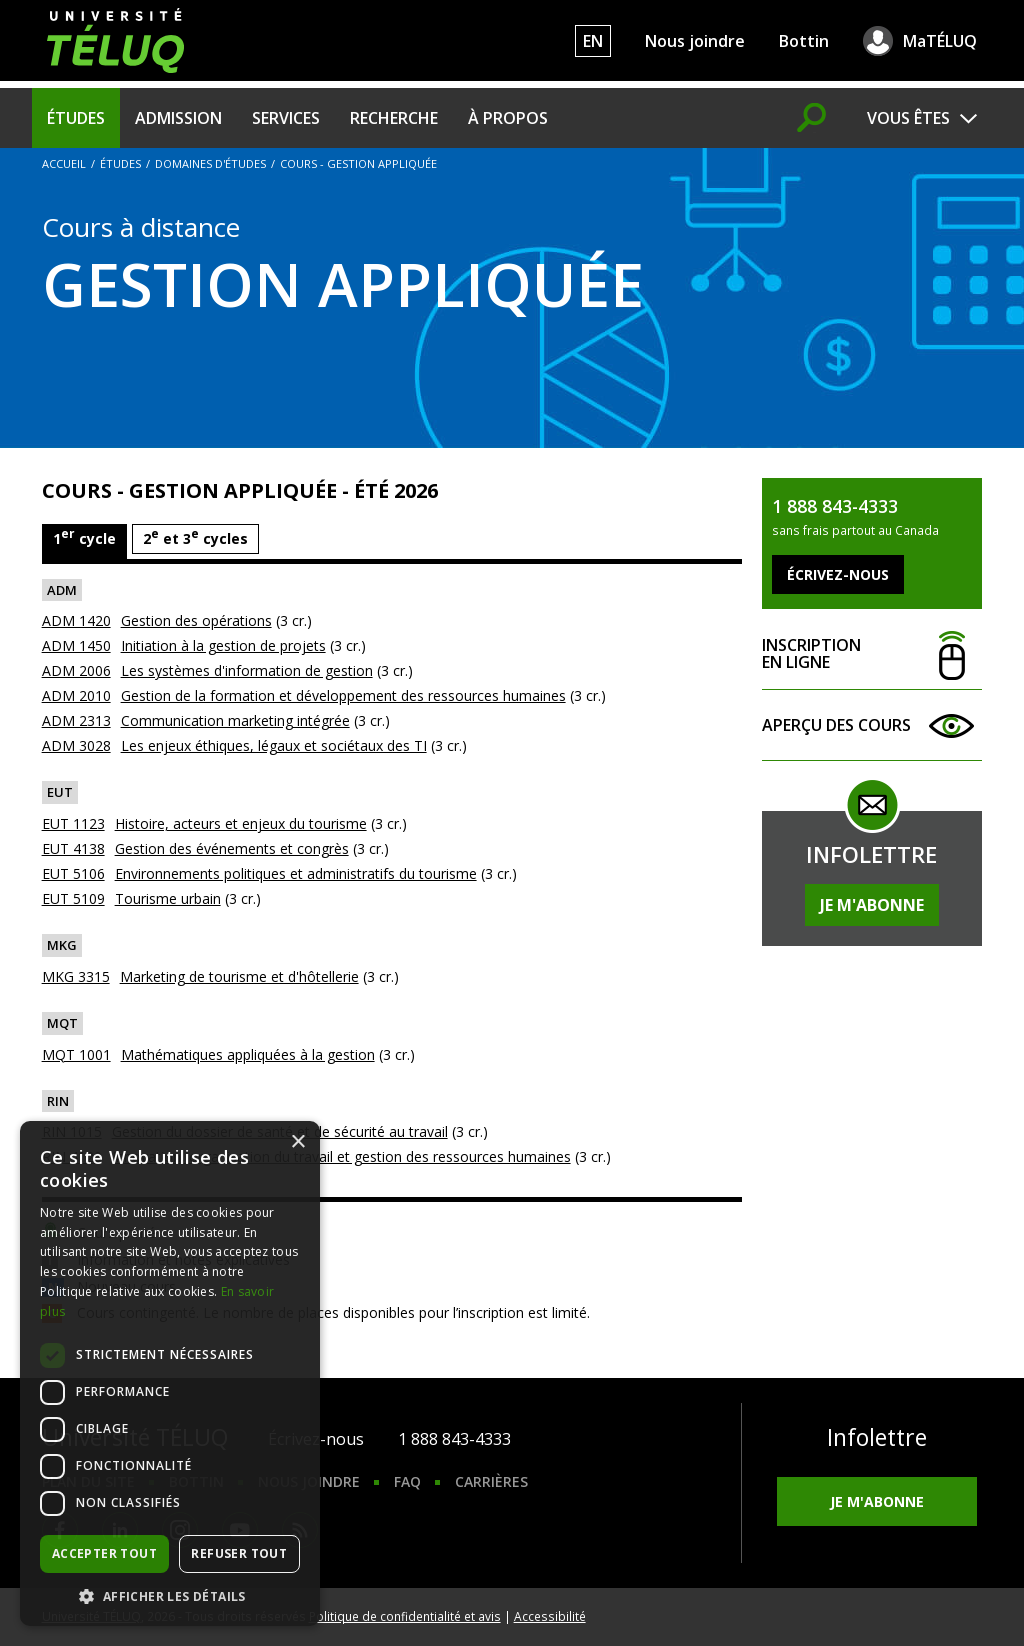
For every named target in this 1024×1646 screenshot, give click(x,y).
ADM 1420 (76, 620)
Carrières (491, 1481)
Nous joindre (695, 41)
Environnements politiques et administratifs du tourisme (296, 873)
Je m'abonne (872, 905)
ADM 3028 (76, 745)
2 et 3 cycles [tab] (195, 536)
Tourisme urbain (168, 898)
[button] (170, 1596)
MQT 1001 (76, 1054)
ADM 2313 (76, 720)
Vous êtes (908, 118)
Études (76, 118)
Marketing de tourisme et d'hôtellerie (239, 976)
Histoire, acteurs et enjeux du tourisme (241, 823)
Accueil (64, 163)
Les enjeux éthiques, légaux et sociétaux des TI (274, 745)
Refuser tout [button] (239, 1553)
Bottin (804, 41)
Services (286, 118)
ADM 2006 (76, 670)
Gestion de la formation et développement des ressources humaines (343, 695)
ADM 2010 (76, 695)
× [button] (297, 1142)
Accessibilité (550, 1616)
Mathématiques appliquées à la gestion (248, 1054)
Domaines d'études (210, 163)
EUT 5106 (73, 873)
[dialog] (170, 1373)
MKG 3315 (76, 976)
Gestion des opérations (196, 620)
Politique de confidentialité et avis (405, 1616)
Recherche (394, 118)
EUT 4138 (73, 848)
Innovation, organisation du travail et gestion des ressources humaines (341, 1156)
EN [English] (593, 41)
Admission (178, 118)
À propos (508, 118)
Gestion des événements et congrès (232, 848)
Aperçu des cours (872, 725)
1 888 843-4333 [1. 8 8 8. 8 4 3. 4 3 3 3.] (454, 1439)
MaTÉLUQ (940, 41)
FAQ (407, 1481)
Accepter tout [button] (104, 1553)
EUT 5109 (73, 898)
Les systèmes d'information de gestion (247, 670)
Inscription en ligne (872, 654)
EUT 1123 (73, 823)
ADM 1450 (76, 645)
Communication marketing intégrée (235, 720)
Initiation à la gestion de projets (223, 645)
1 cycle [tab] (84, 536)
